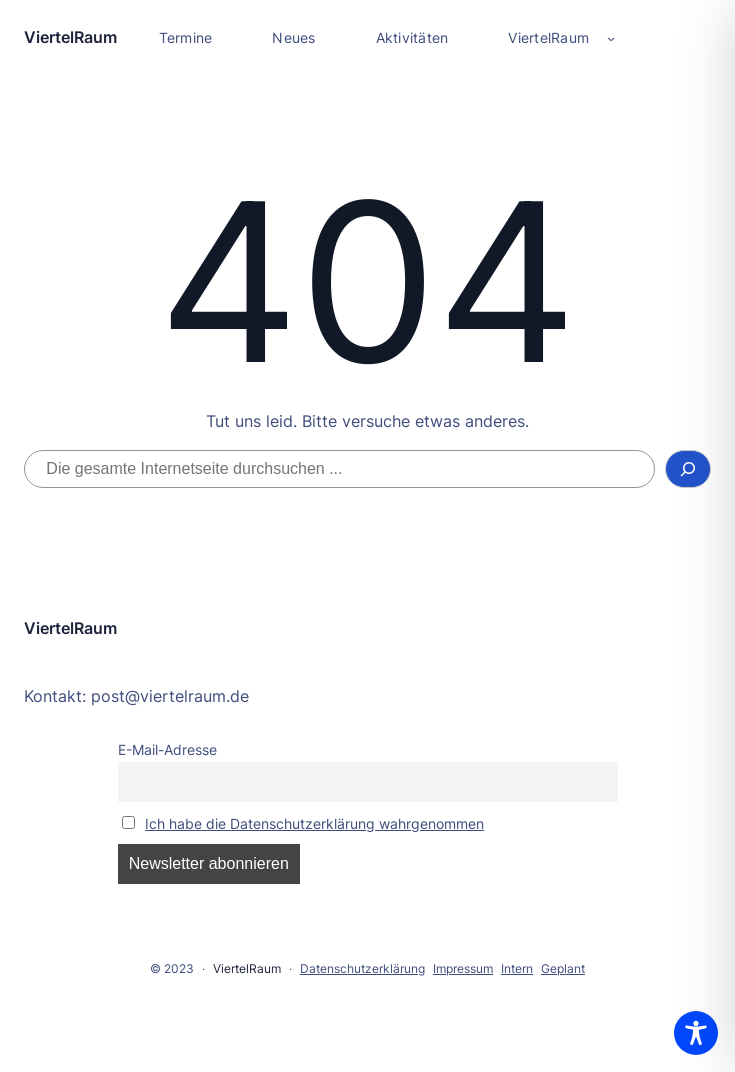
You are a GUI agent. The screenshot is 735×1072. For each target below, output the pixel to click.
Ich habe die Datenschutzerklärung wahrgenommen (314, 823)
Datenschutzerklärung (362, 968)
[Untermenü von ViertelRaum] (611, 38)
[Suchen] (688, 469)
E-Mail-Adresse (167, 749)
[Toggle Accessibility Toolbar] (696, 1033)
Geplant (563, 968)
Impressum (463, 968)
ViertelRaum (70, 37)
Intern (517, 968)
